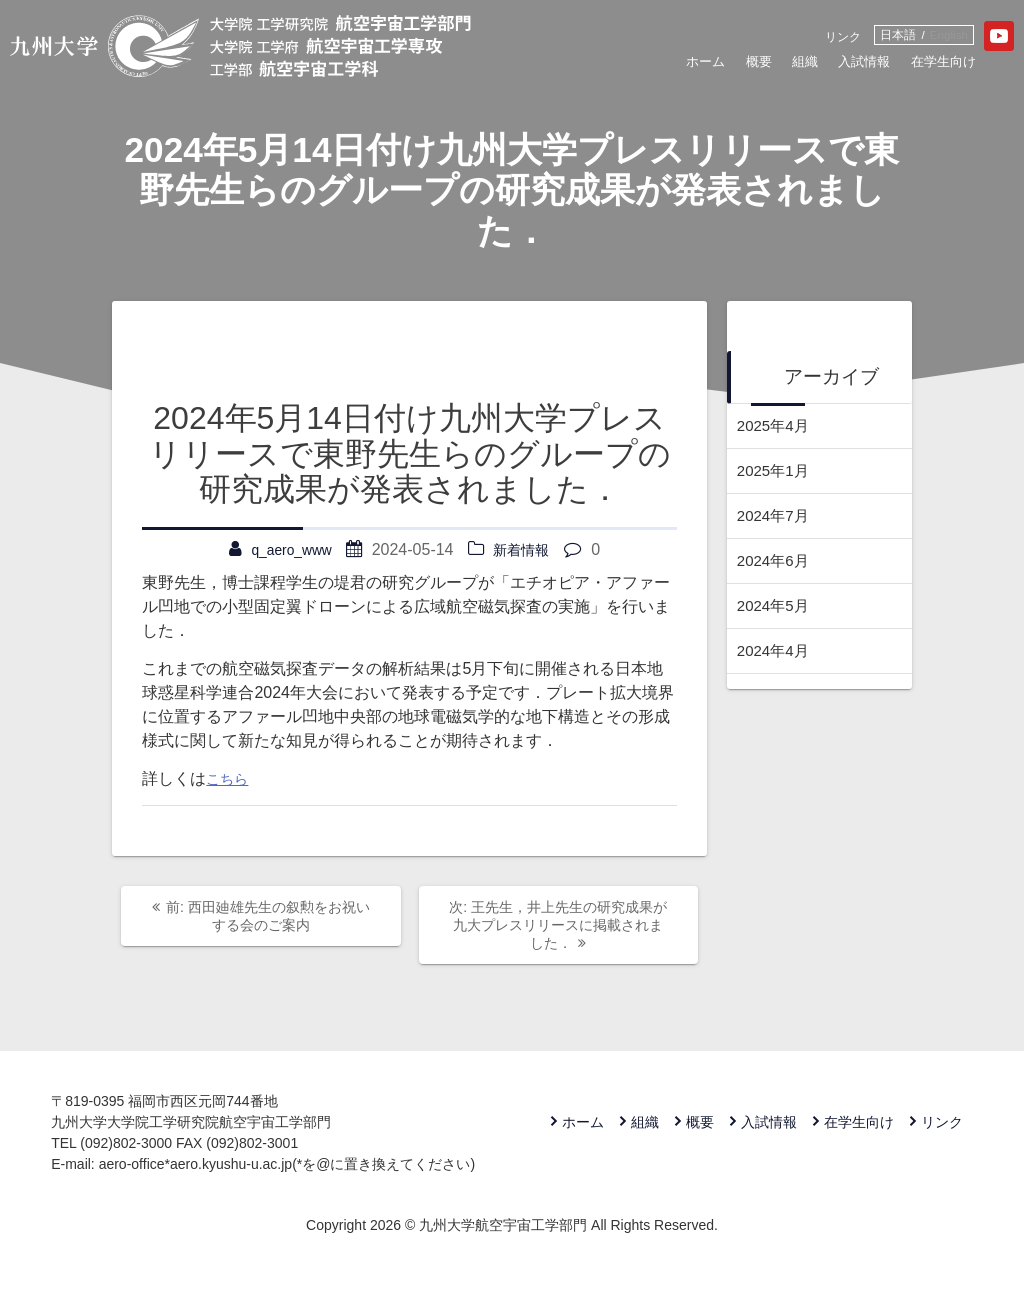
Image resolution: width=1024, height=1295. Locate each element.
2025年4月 (775, 425)
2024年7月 (775, 515)
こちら (230, 778)
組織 (736, 66)
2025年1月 (775, 470)
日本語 (845, 36)
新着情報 (528, 549)
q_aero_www (287, 549)
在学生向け (895, 66)
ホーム (624, 66)
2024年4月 (775, 650)
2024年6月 (775, 560)
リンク (784, 38)
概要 (684, 66)
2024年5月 (775, 605)
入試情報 (803, 66)
